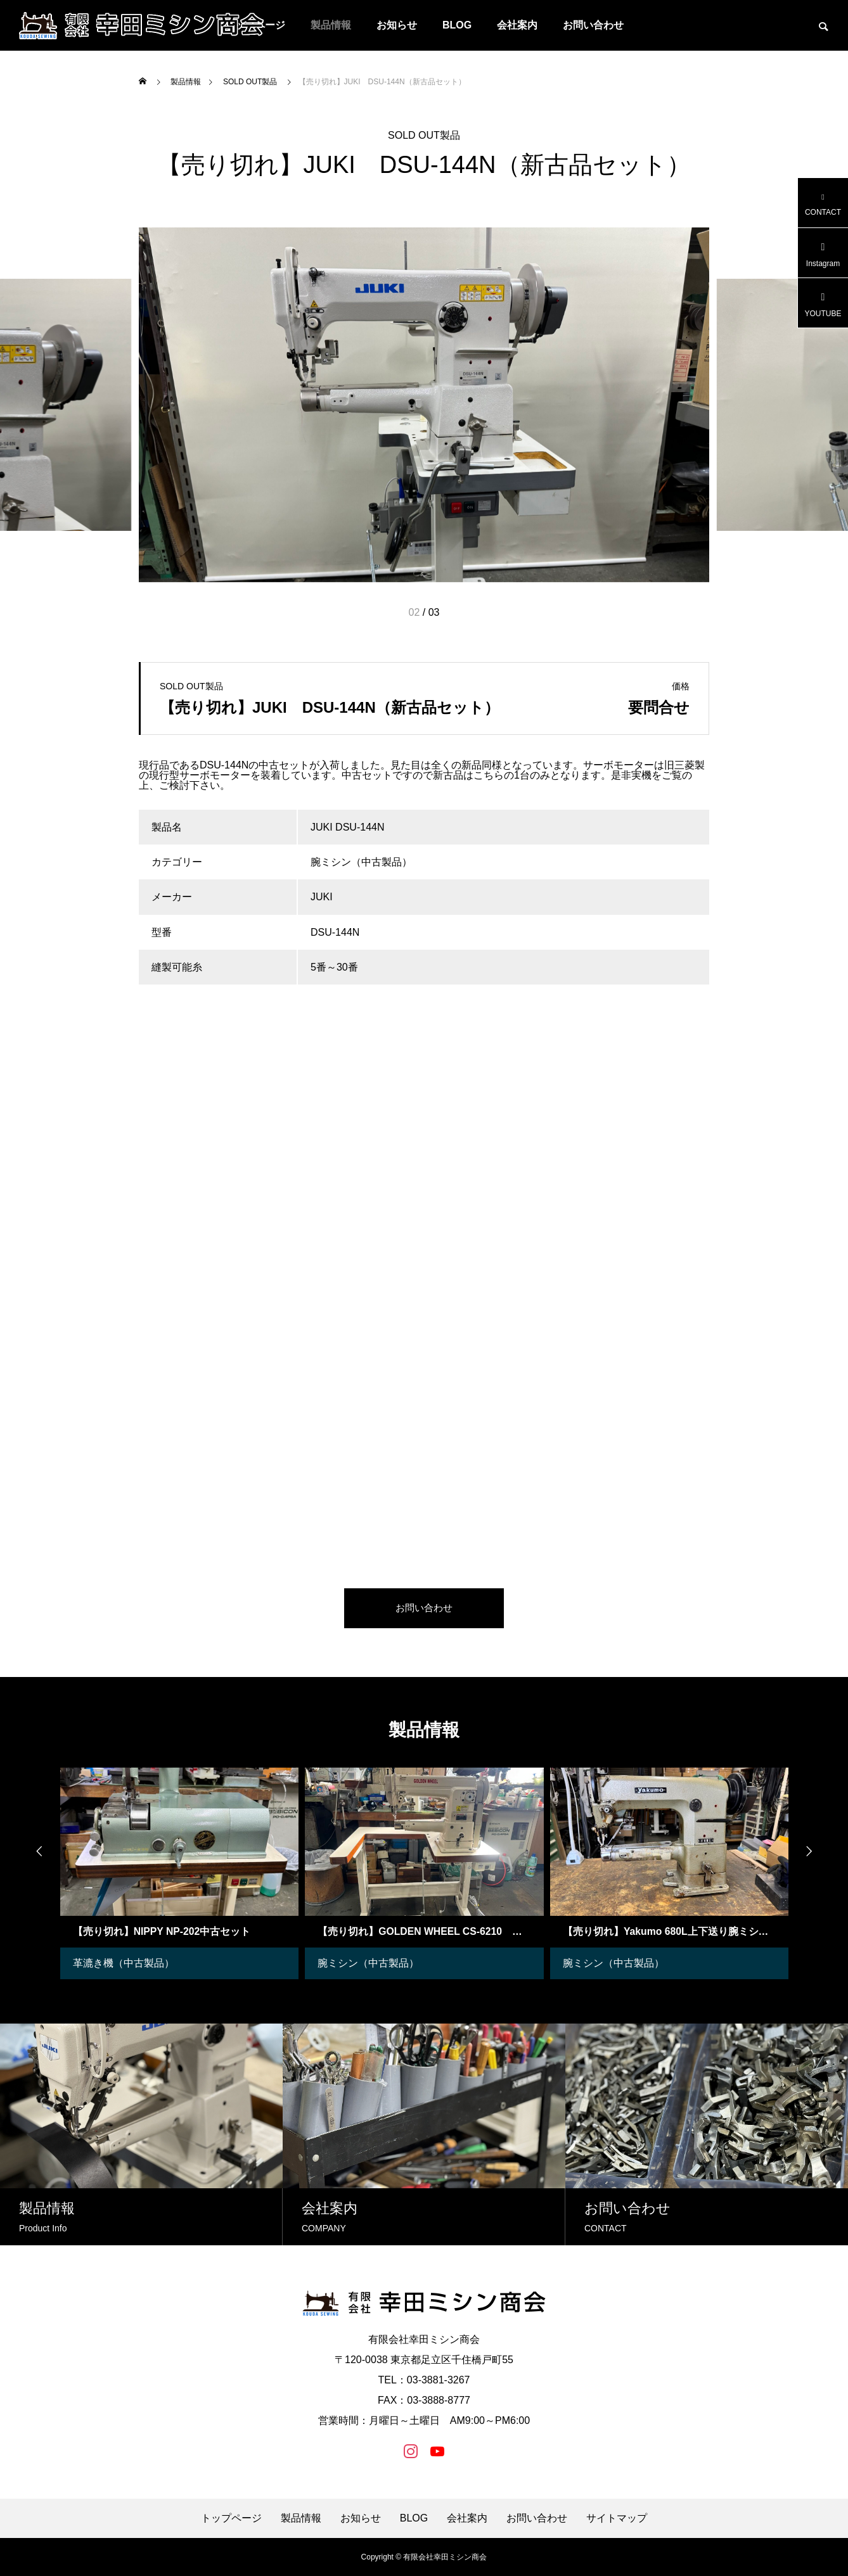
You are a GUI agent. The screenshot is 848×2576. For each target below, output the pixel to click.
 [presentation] (34, 1851)
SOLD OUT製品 (424, 135)
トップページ (231, 2518)
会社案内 (517, 25)
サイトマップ (616, 2518)
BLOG (457, 25)
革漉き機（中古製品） (123, 1963)
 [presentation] (813, 1851)
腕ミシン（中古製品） (368, 1963)
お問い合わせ (593, 25)
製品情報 (331, 25)
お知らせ (396, 25)
